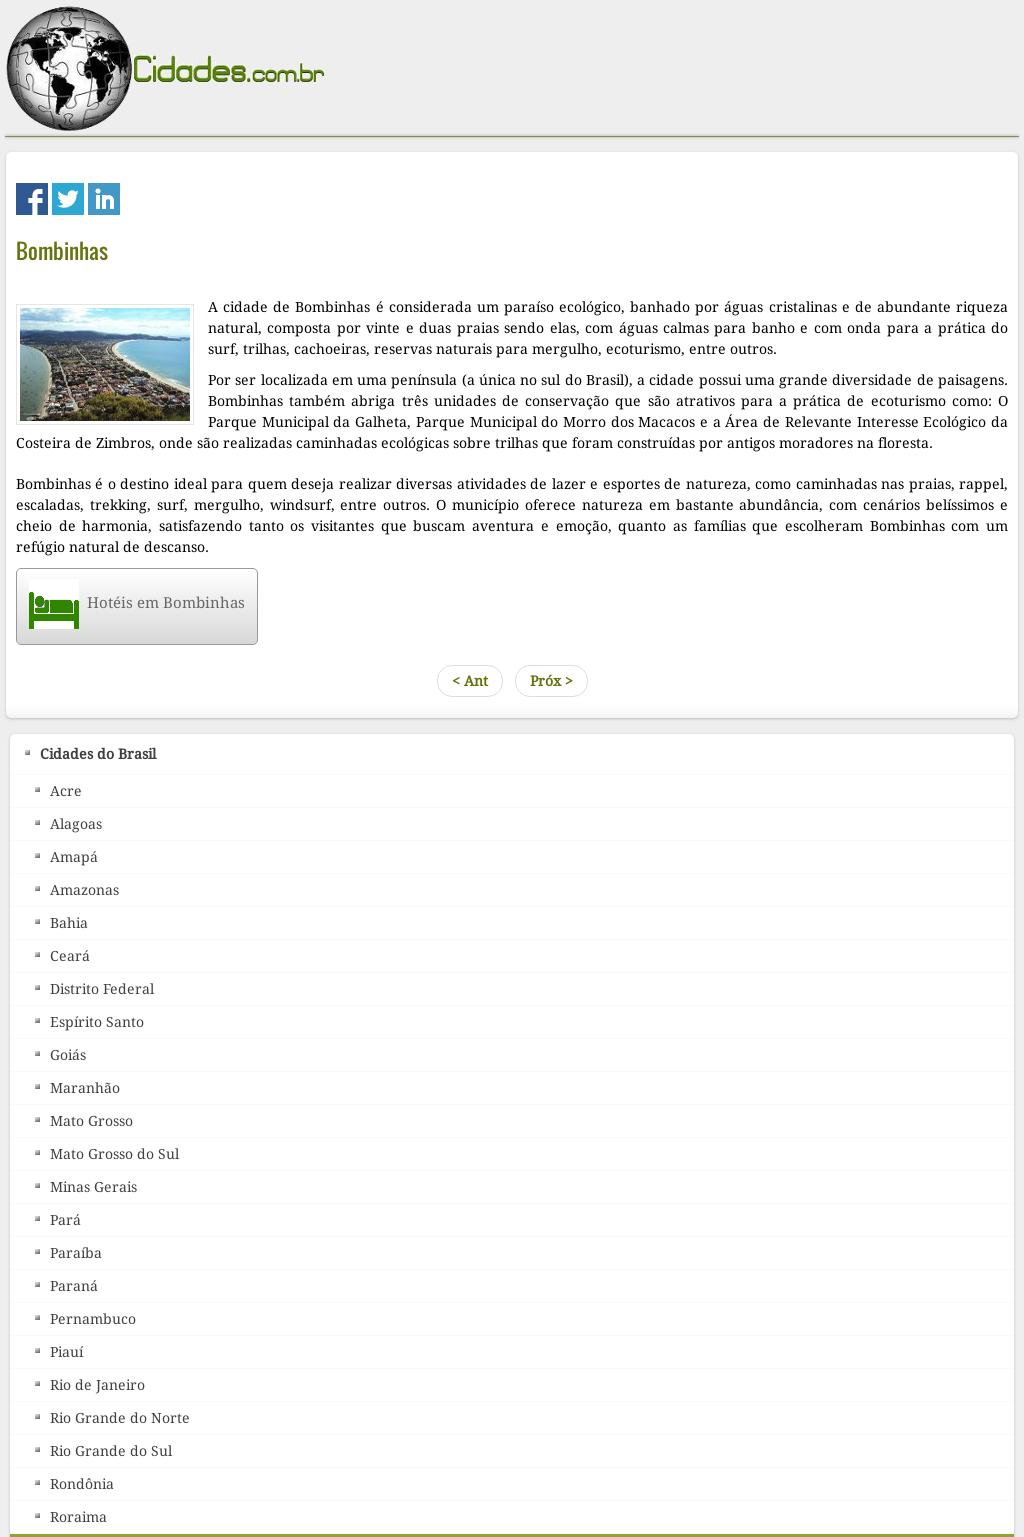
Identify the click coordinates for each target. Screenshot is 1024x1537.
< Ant (470, 681)
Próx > (551, 681)
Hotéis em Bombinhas (137, 603)
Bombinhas (62, 250)
